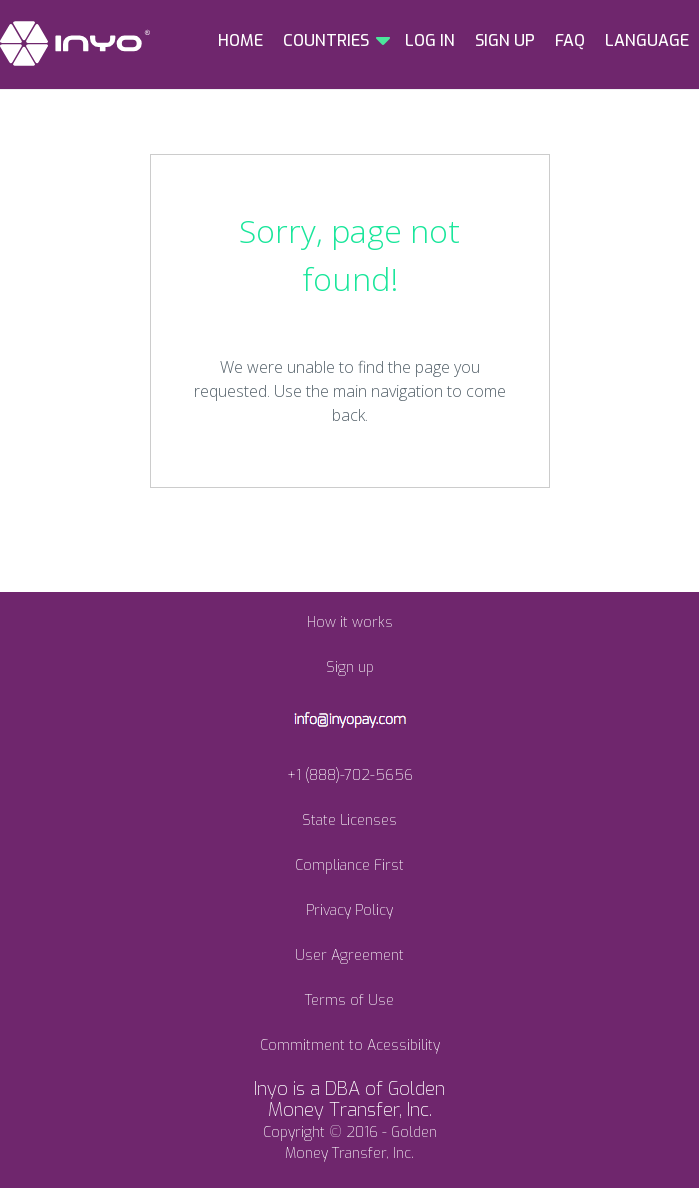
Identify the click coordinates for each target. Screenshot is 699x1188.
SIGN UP (505, 40)
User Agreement (349, 955)
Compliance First (349, 865)
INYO (75, 43)
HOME (240, 40)
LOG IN (430, 40)
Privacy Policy (349, 910)
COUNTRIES (326, 40)
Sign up (350, 667)
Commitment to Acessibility (350, 1045)
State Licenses (349, 820)
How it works (350, 622)
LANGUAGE (647, 40)
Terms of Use (349, 1000)
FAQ (570, 40)
